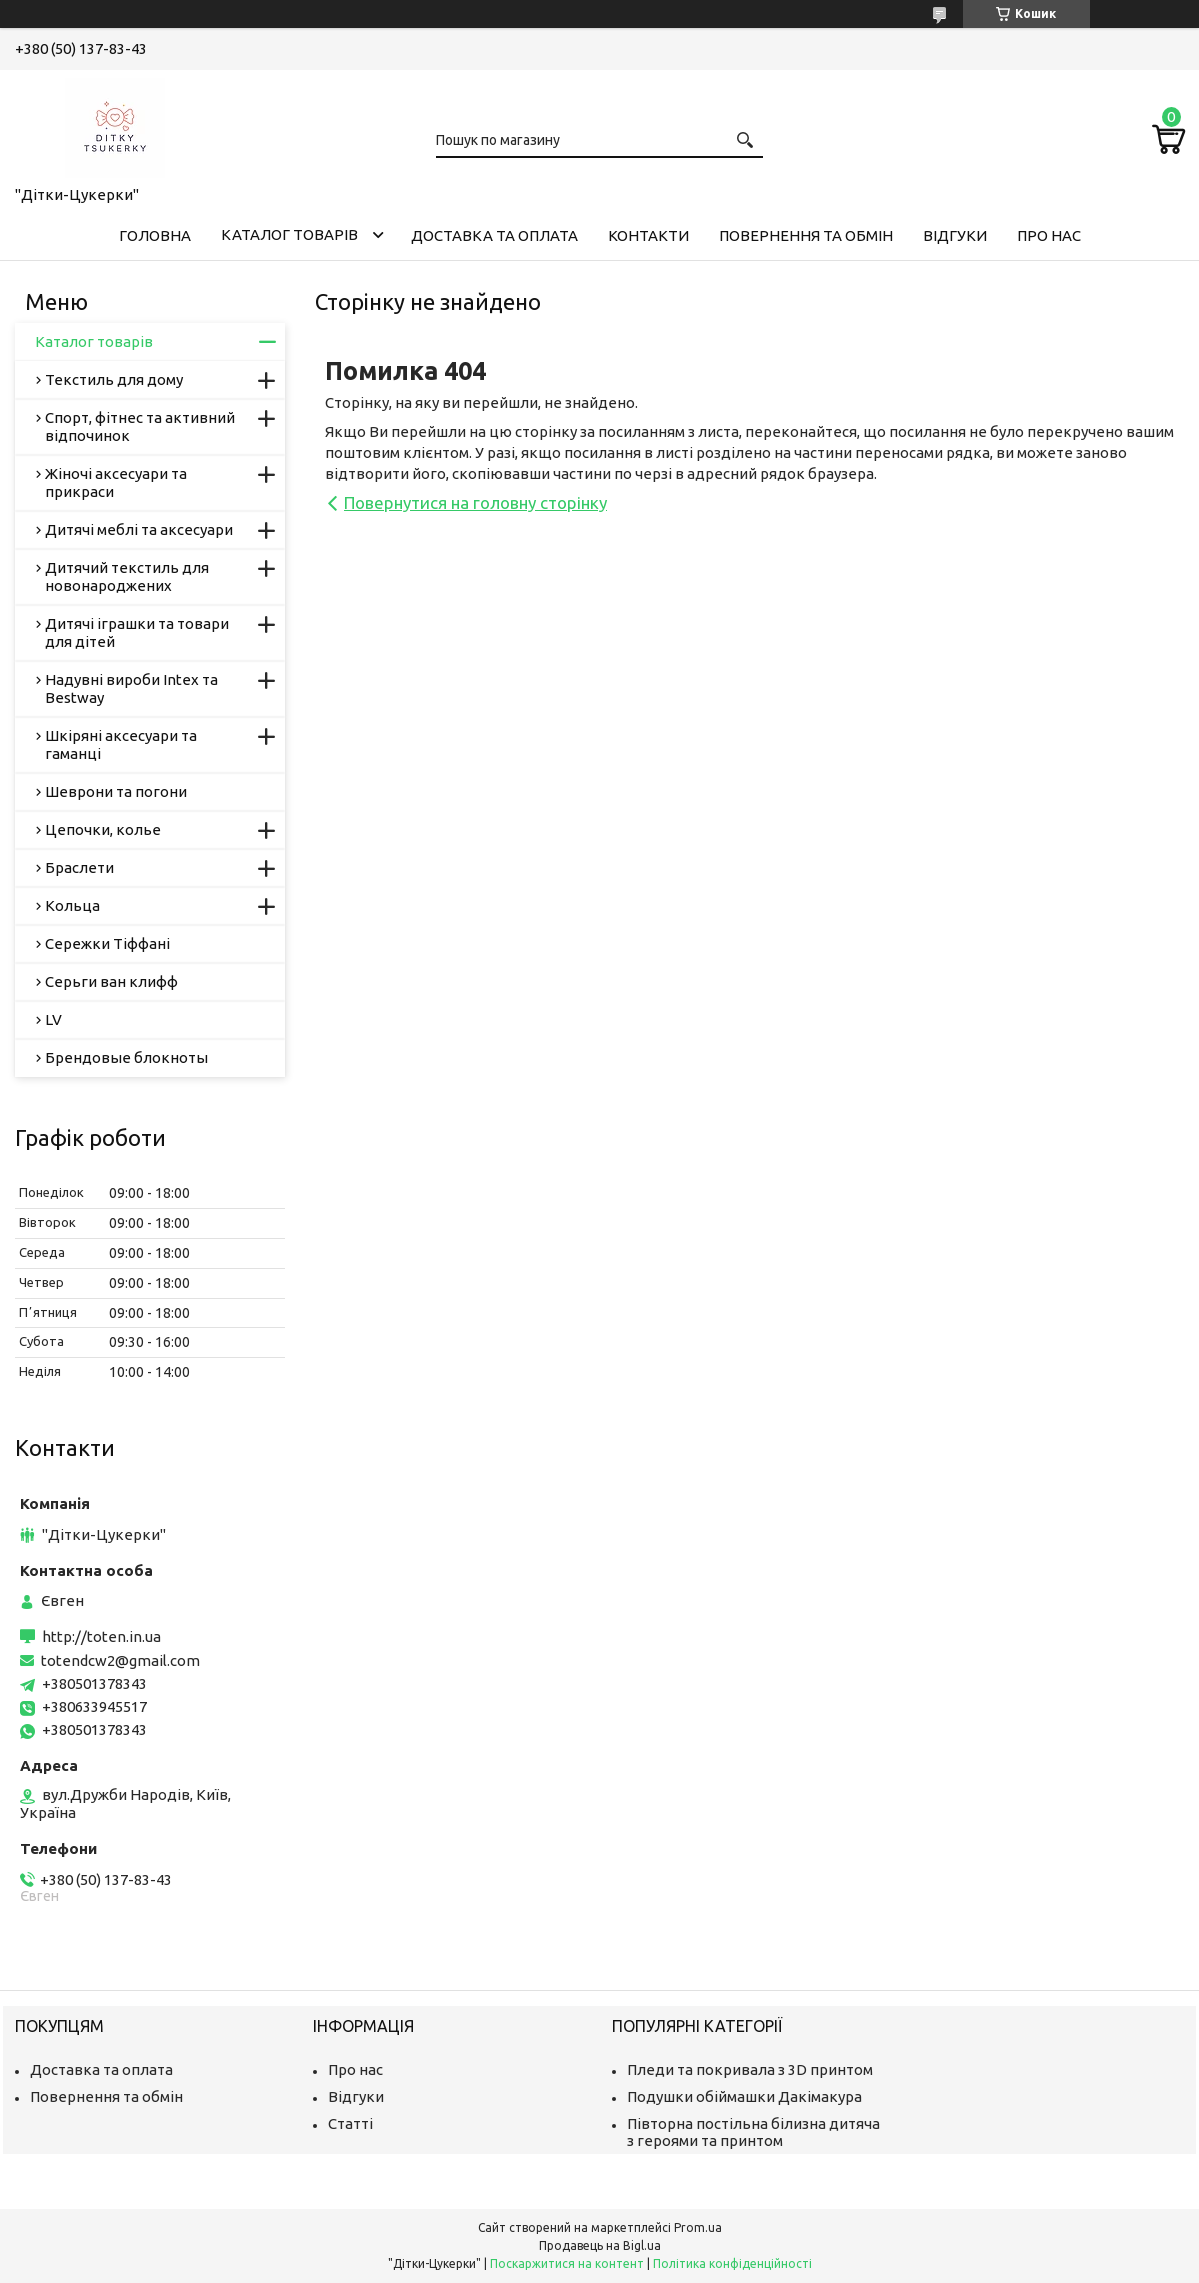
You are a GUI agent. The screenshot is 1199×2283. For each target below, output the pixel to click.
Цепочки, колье (103, 829)
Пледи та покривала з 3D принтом (750, 2069)
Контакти (648, 235)
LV (53, 1019)
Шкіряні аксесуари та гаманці (121, 744)
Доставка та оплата (494, 235)
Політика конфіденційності (732, 2263)
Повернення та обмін (806, 235)
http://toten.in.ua (101, 1636)
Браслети (79, 867)
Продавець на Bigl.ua (600, 2245)
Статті (350, 2123)
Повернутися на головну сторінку (475, 502)
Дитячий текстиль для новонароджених (127, 576)
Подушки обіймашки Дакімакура (744, 2096)
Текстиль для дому (114, 379)
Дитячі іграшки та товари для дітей (137, 632)
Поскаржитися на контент (567, 2263)
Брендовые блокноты (126, 1057)
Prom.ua (698, 2227)
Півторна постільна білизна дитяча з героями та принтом (753, 2132)
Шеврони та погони (116, 791)
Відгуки (955, 235)
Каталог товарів (289, 234)
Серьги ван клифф (111, 981)
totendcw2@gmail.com (120, 1660)
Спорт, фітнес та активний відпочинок (140, 426)
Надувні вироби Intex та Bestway (131, 688)
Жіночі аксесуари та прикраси (116, 482)
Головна (155, 235)
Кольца (72, 905)
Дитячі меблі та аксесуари (139, 529)
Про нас (1049, 235)
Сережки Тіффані (107, 943)
